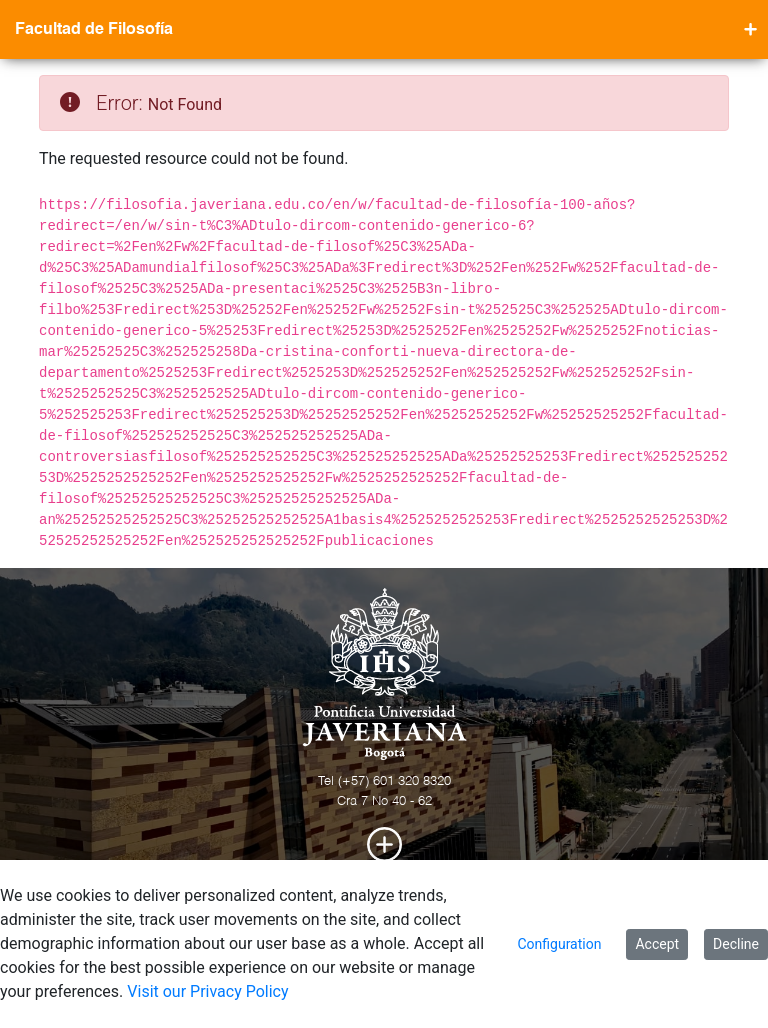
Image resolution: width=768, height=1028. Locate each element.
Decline (736, 944)
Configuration (559, 944)
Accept (657, 944)
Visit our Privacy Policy (207, 991)
